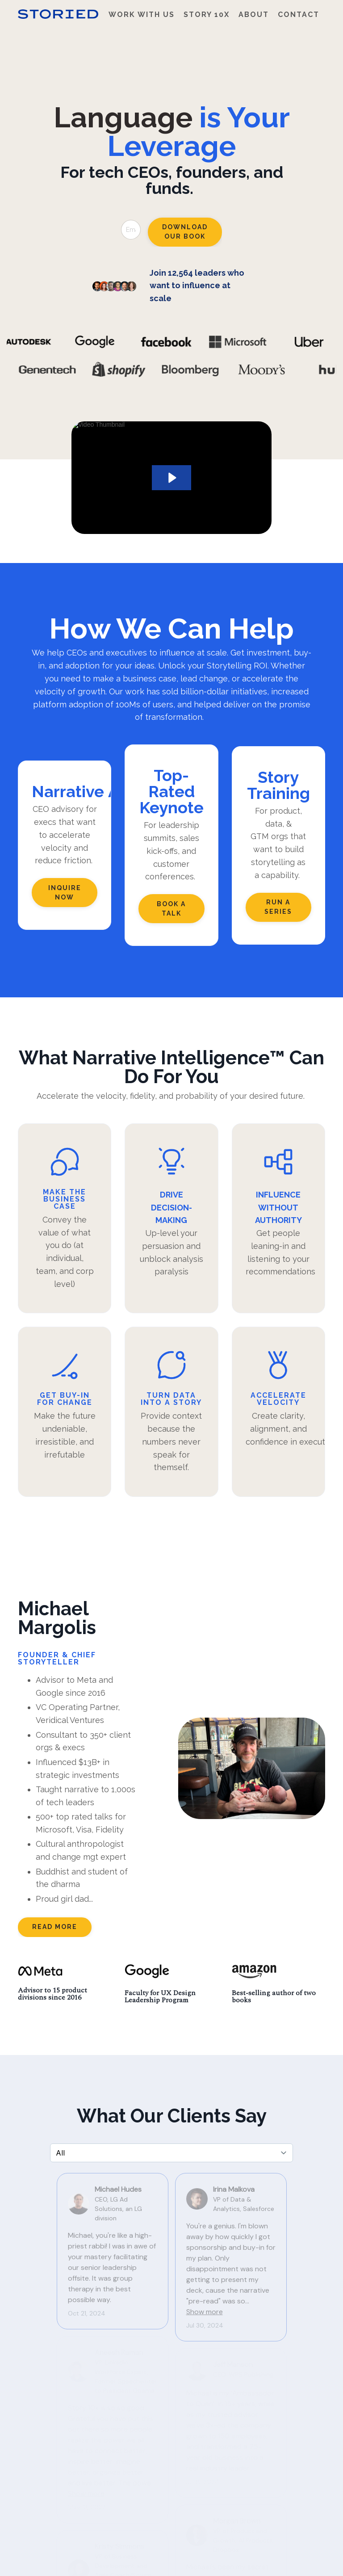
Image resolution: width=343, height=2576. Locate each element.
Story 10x (207, 14)
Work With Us (142, 14)
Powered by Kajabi (298, 2559)
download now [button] (261, 2467)
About (253, 14)
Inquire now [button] (64, 892)
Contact (298, 14)
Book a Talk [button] (171, 908)
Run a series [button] (278, 907)
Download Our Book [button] (185, 231)
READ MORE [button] (54, 1926)
